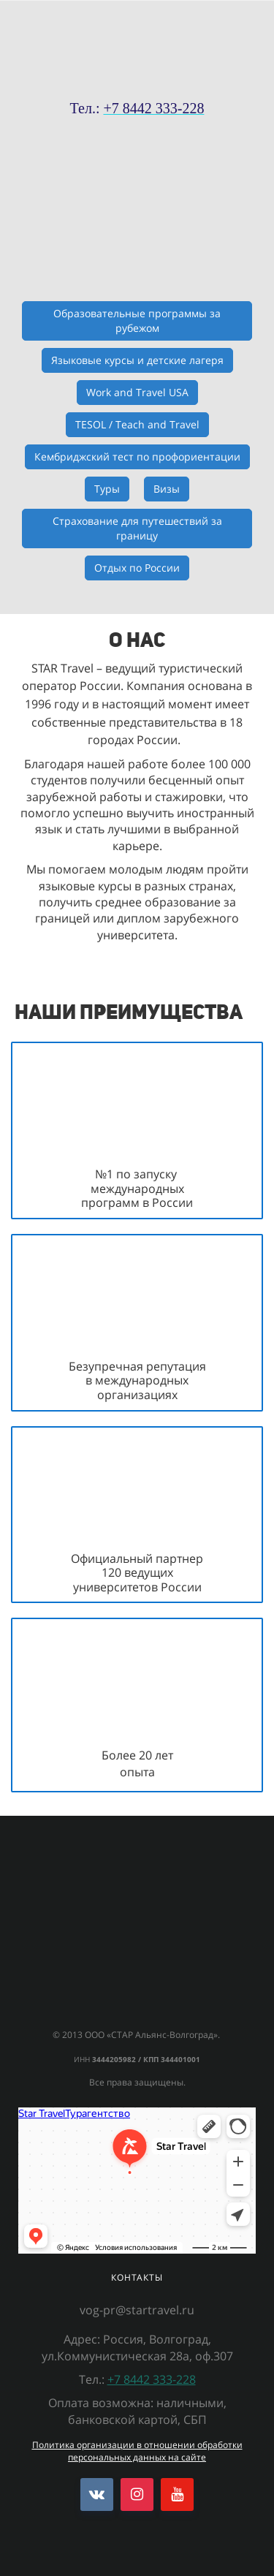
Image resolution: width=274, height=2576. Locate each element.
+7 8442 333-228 (151, 2379)
